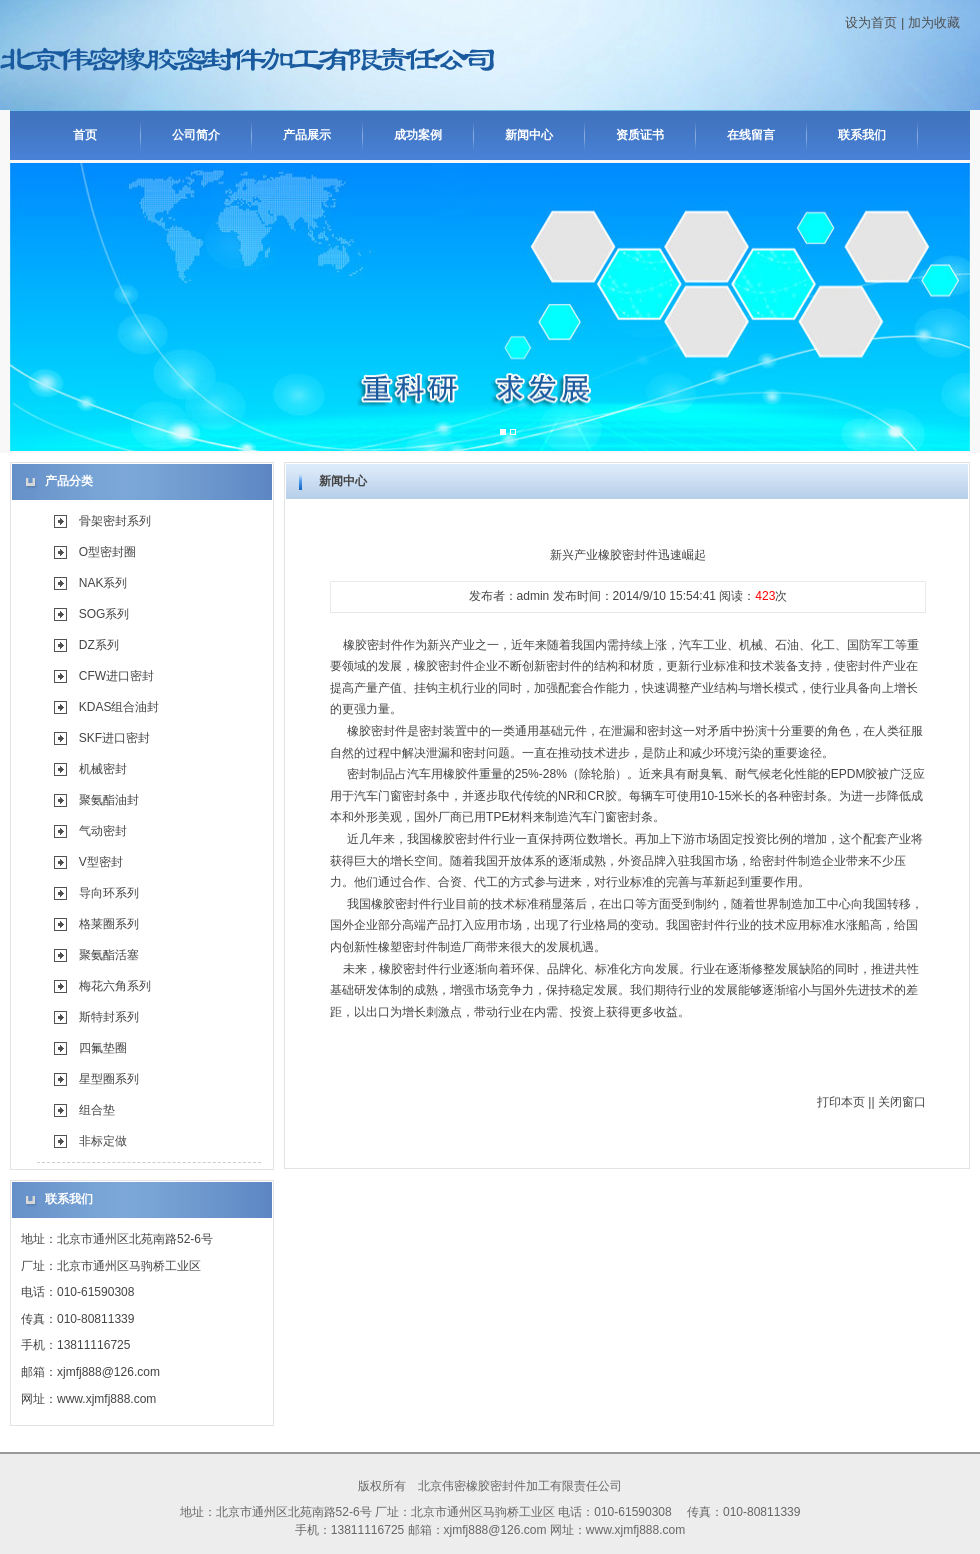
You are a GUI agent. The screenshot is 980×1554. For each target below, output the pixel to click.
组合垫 (97, 1110)
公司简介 (196, 135)
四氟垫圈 (103, 1048)
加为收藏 (934, 22)
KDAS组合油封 (119, 707)
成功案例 (418, 135)
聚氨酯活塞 (109, 955)
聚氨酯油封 (109, 800)
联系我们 (862, 135)
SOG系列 (104, 614)
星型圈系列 (109, 1079)
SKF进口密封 (114, 738)
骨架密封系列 (115, 521)
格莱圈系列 (109, 924)
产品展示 (307, 135)
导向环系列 (109, 893)
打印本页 (841, 1102)
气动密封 (103, 831)
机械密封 (103, 769)
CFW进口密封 (116, 676)
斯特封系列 (109, 1017)
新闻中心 (529, 135)
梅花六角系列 (115, 986)
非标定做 (103, 1141)
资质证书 (640, 135)
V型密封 (101, 862)
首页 (85, 135)
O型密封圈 (107, 552)
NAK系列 (103, 583)
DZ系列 (99, 645)
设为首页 (871, 22)
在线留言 (751, 135)
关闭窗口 (902, 1102)
